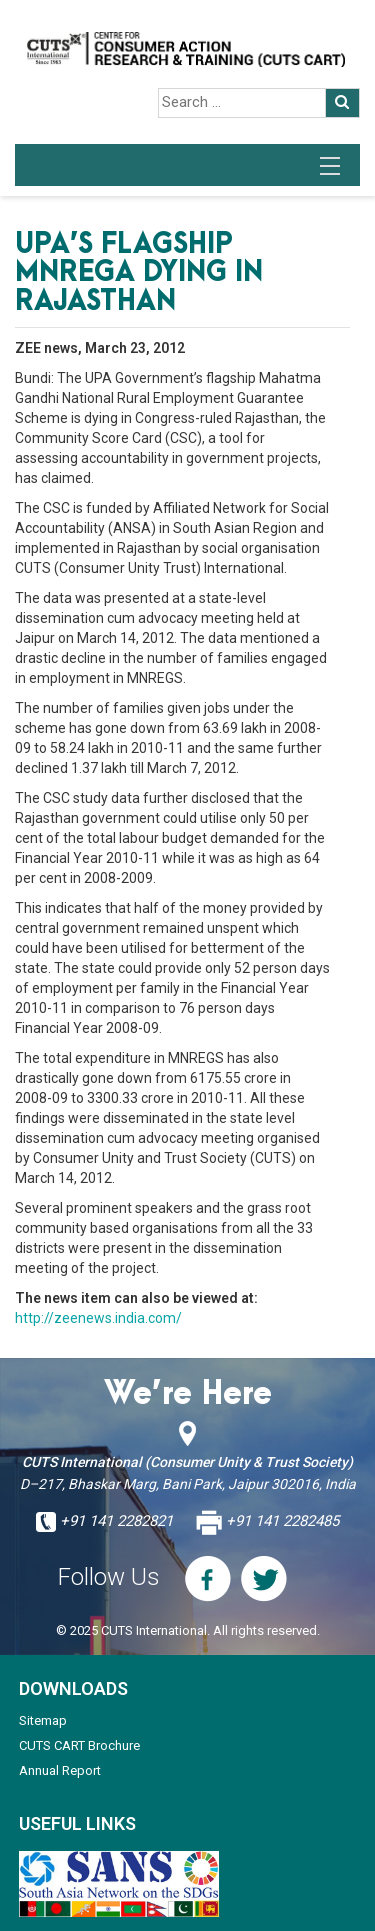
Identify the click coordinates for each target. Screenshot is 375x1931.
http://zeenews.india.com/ (98, 1318)
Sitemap (43, 1720)
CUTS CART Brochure (79, 1745)
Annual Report (60, 1770)
